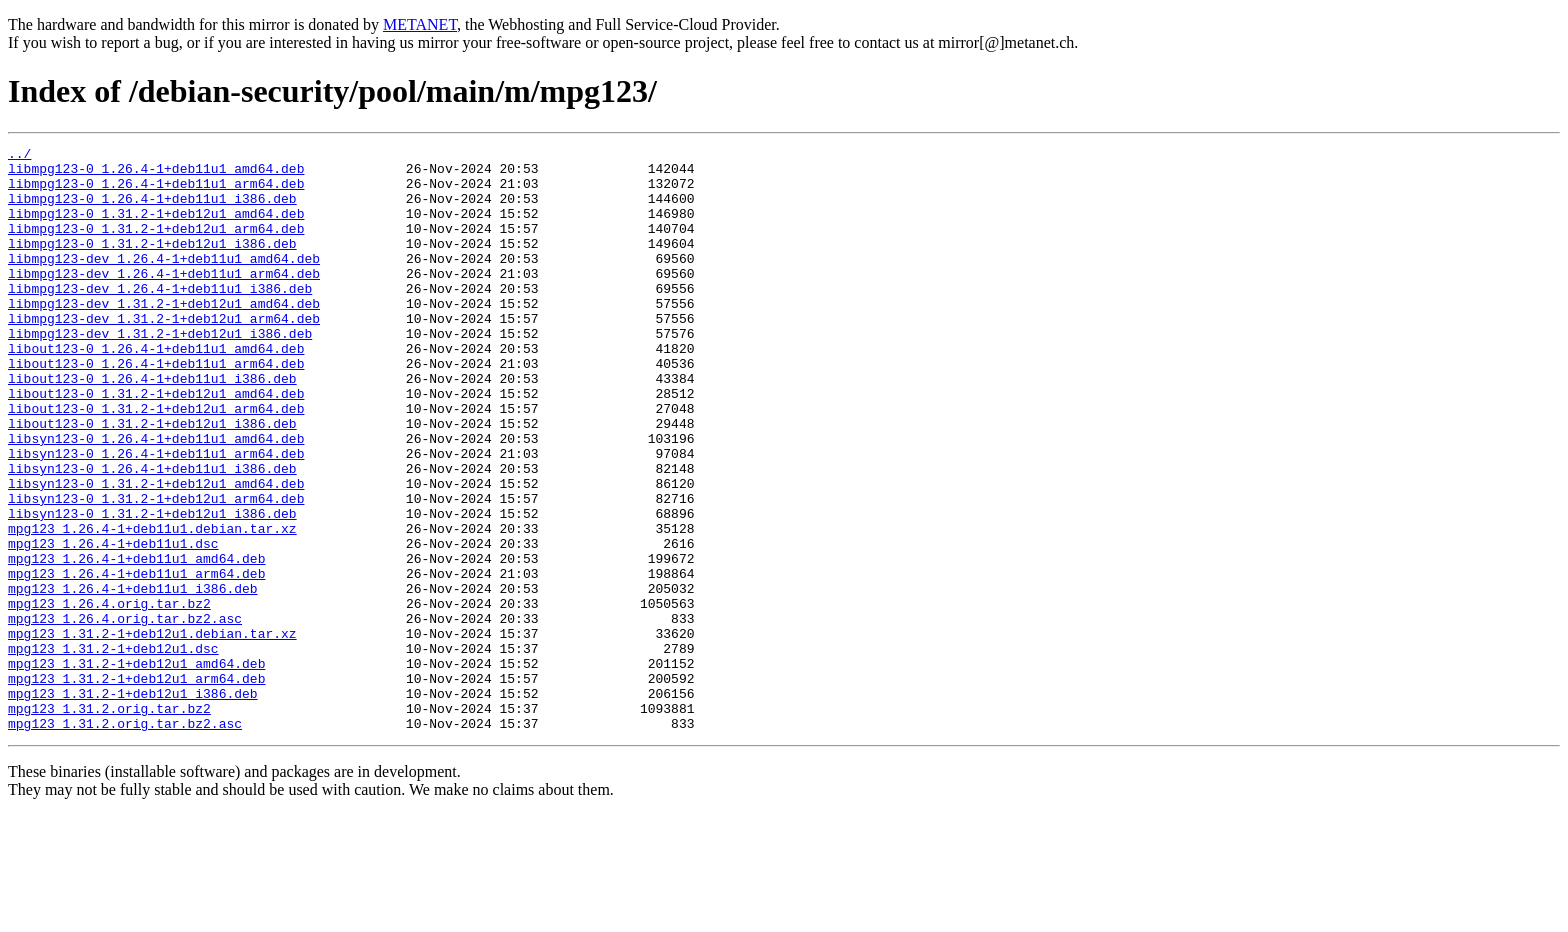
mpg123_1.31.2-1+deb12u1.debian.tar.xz (152, 732)
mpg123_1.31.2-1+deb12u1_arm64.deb (136, 786)
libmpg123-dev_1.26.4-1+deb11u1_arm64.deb (164, 300)
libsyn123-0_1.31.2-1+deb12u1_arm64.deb (156, 570)
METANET (420, 24)
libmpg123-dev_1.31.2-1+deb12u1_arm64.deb (164, 354)
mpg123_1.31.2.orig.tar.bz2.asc (125, 840)
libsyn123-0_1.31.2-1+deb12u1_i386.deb (152, 588)
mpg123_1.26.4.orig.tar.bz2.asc (125, 714)
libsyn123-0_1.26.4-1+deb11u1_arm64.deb (156, 516)
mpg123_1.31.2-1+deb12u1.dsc (113, 750)
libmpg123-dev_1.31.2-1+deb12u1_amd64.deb (164, 336)
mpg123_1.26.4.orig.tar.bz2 (109, 696)
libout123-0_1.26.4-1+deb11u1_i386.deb (152, 426)
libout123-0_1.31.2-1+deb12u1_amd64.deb (156, 444)
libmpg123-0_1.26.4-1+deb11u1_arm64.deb (156, 192)
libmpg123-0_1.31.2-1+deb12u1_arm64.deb (156, 246)
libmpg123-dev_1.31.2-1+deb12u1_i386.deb (160, 372)
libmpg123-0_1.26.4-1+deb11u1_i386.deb (152, 210)
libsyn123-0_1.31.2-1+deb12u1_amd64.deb (156, 552)
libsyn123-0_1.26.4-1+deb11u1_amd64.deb (156, 498)
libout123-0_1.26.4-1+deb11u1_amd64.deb (156, 390)
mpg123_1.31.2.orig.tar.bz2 (109, 822)
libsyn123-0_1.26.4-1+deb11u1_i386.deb (152, 534)
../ (19, 156)
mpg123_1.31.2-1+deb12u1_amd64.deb (136, 768)
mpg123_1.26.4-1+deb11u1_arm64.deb (136, 660)
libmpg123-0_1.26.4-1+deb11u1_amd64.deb (156, 174)
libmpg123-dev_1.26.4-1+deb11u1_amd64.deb (164, 282)
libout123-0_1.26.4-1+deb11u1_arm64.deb (156, 408)
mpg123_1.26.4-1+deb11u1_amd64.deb (136, 642)
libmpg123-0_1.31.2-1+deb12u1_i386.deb (152, 264)
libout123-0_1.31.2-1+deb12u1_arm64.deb (156, 462)
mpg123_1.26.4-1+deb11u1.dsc (113, 624)
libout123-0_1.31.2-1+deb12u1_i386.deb (152, 480)
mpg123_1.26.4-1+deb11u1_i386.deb (133, 678)
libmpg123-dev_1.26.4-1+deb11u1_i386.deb (160, 318)
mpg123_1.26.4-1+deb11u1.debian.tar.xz (152, 606)
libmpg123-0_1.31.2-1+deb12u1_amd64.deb (156, 228)
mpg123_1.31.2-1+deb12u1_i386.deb (133, 804)
